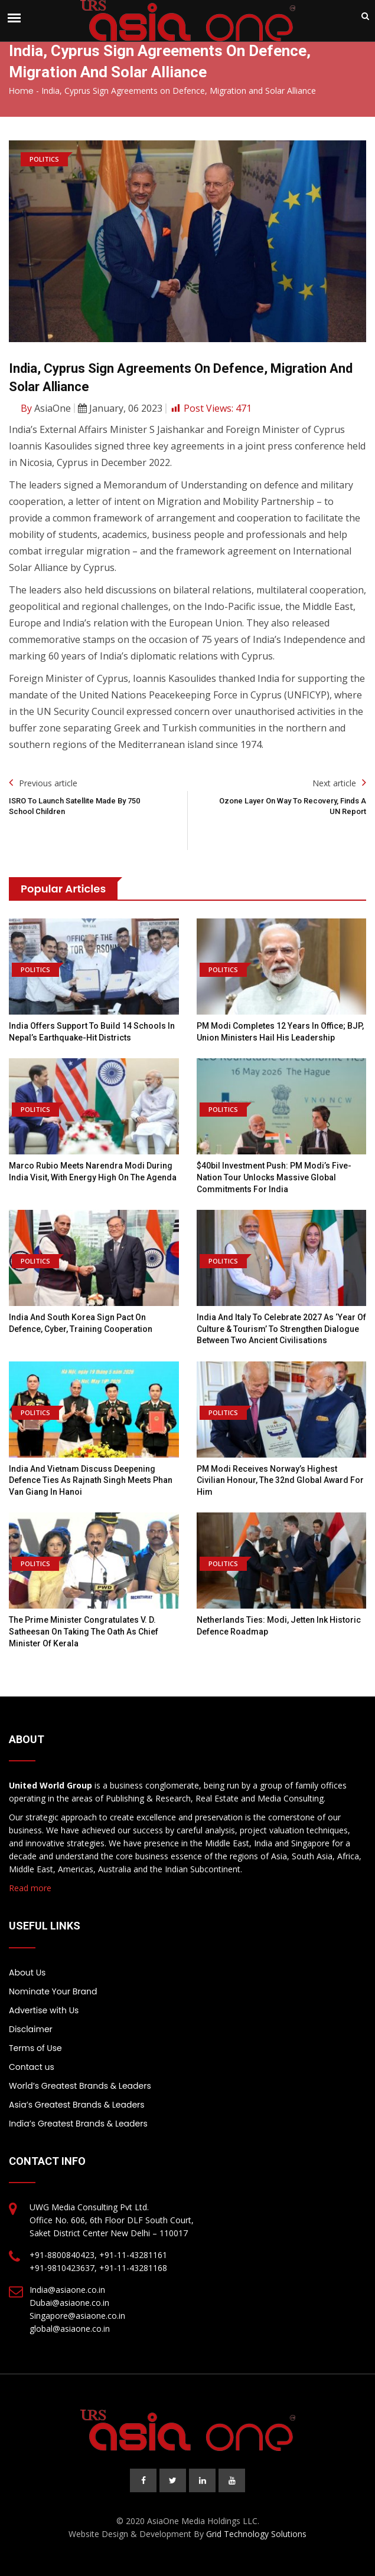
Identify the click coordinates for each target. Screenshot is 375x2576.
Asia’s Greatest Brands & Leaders (77, 2105)
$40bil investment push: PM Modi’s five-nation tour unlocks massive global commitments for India (274, 1177)
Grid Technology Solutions (256, 2533)
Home (21, 91)
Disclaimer (31, 2029)
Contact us (31, 2067)
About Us (27, 1972)
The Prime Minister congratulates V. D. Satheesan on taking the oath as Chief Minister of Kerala (83, 1631)
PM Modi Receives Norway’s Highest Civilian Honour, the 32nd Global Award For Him (280, 1480)
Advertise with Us (44, 2010)
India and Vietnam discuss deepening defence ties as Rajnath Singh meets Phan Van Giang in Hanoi (90, 1480)
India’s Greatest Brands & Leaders (78, 2123)
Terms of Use (35, 2048)
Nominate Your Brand (53, 1991)
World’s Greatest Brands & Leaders (80, 2086)
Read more (30, 1888)
